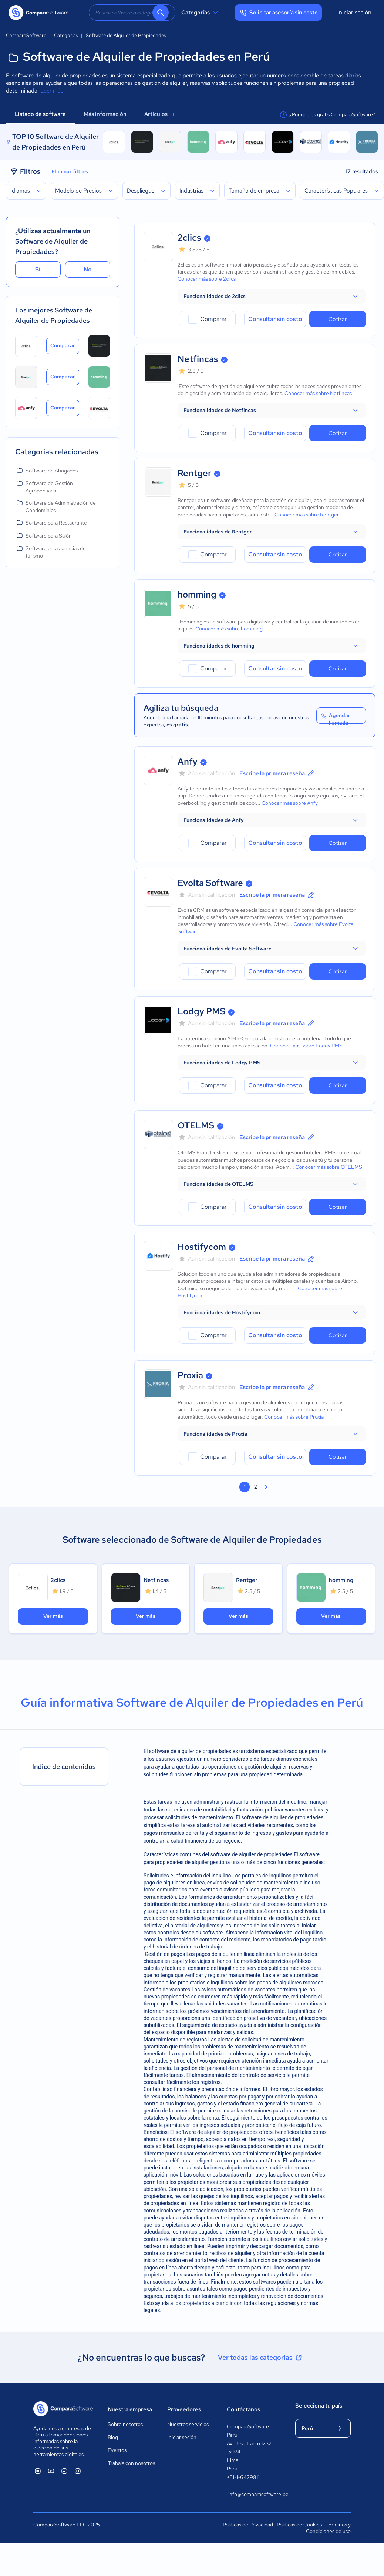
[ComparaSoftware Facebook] (64, 2470)
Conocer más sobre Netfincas (318, 393)
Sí (37, 269)
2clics (189, 237)
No (88, 269)
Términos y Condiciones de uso (328, 2528)
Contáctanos (243, 2409)
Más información (105, 114)
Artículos (159, 114)
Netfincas (198, 359)
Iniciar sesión (354, 12)
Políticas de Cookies (299, 2524)
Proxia (190, 1375)
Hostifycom (202, 1246)
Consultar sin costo (275, 319)
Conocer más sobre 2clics (207, 278)
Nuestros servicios (188, 2424)
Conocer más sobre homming (229, 628)
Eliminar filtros (69, 171)
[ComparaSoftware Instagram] (77, 2470)
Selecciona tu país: (319, 2405)
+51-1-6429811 (243, 2477)
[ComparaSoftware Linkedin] (37, 2470)
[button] (272, 296)
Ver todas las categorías (260, 2357)
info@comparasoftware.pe (254, 2494)
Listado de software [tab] (40, 114)
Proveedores (184, 2409)
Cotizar (338, 319)
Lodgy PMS (201, 1011)
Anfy (188, 761)
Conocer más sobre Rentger (306, 514)
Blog (113, 2437)
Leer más (51, 90)
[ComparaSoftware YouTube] (51, 2470)
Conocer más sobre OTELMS (328, 1167)
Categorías (200, 12)
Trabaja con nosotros (131, 2463)
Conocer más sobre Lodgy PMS (306, 1045)
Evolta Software (210, 883)
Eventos (117, 2450)
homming (197, 594)
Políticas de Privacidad (248, 2524)
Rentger (194, 473)
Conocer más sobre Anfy (290, 803)
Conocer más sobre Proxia (294, 1417)
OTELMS (196, 1125)
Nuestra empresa (130, 2409)
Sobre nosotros (125, 2424)
